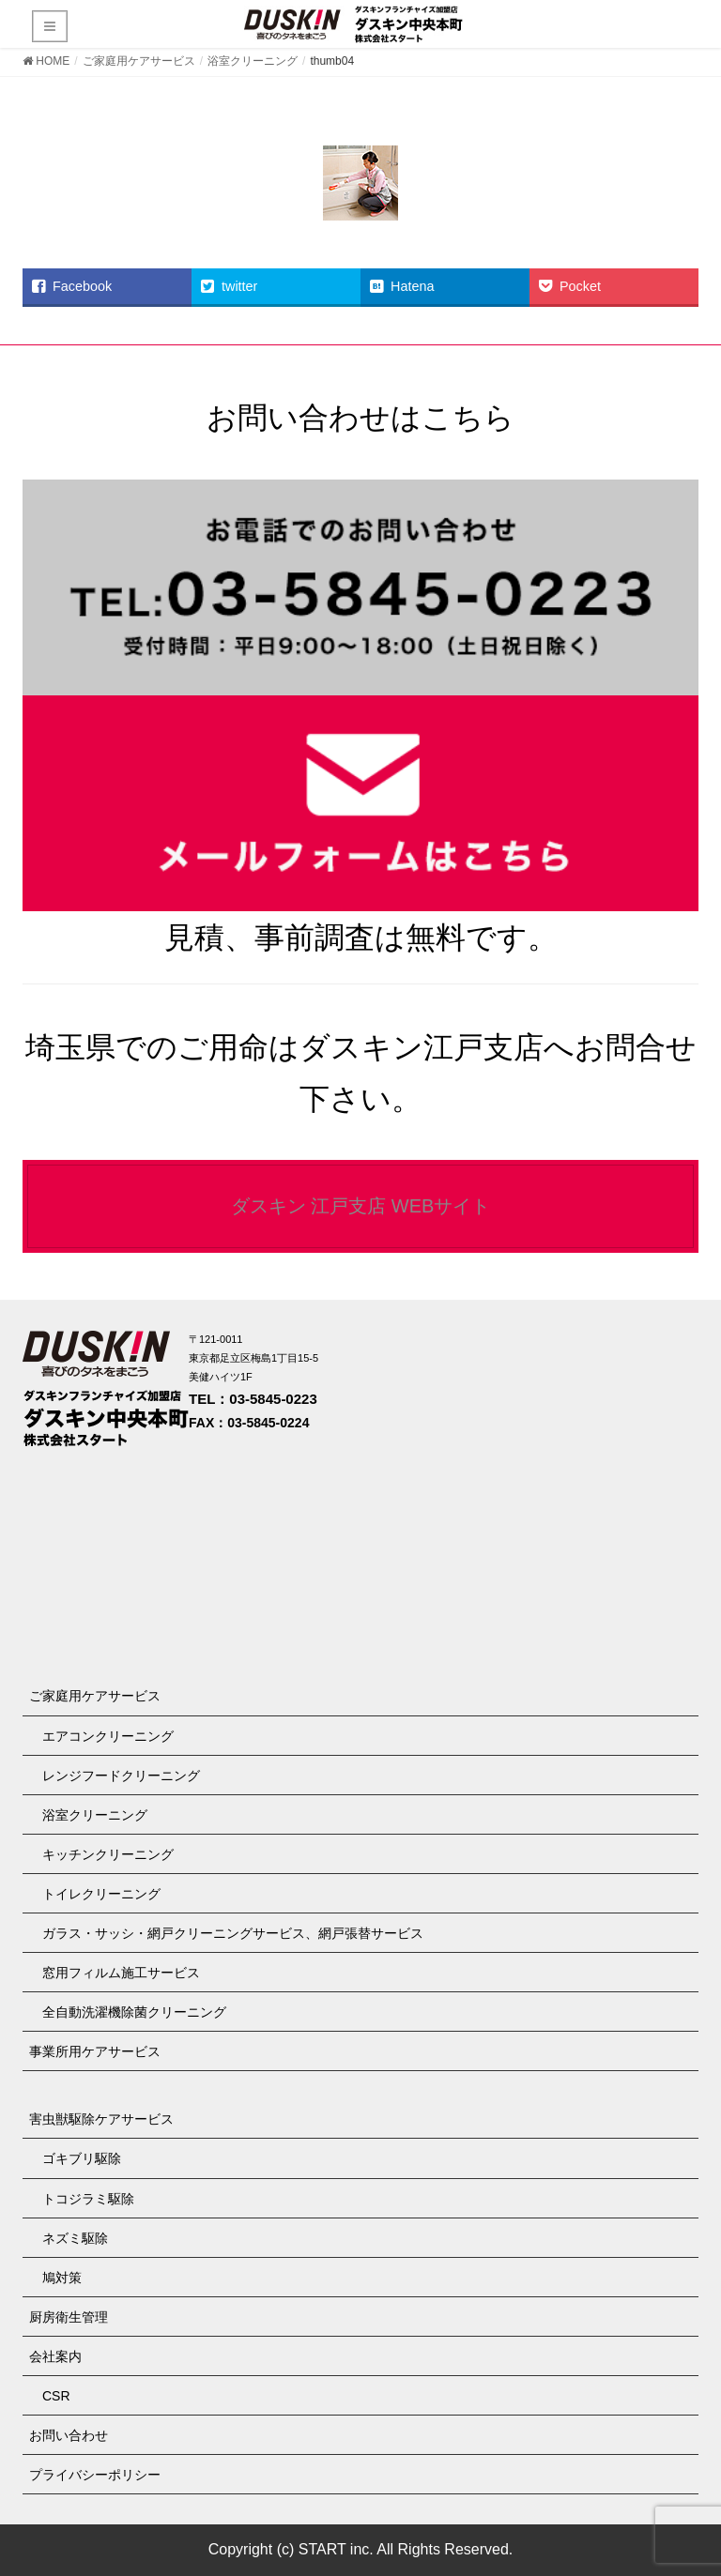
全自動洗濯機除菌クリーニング (134, 2012)
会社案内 (55, 2356)
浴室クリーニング (94, 1814)
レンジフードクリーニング (121, 1775)
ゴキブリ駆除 (81, 2158)
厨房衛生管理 (68, 2316)
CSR (56, 2395)
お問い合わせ (68, 2435)
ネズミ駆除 (75, 2238)
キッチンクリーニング (108, 1854)
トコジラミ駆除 (88, 2198)
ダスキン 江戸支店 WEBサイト (361, 1206)
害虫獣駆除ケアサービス (101, 2118)
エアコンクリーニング (108, 1736)
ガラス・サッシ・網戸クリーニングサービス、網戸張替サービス (232, 1933)
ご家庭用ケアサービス (95, 1695)
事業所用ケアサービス (95, 2051)
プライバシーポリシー (95, 2474)
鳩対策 (62, 2277)
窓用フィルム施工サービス (121, 1972)
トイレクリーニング (101, 1893)
